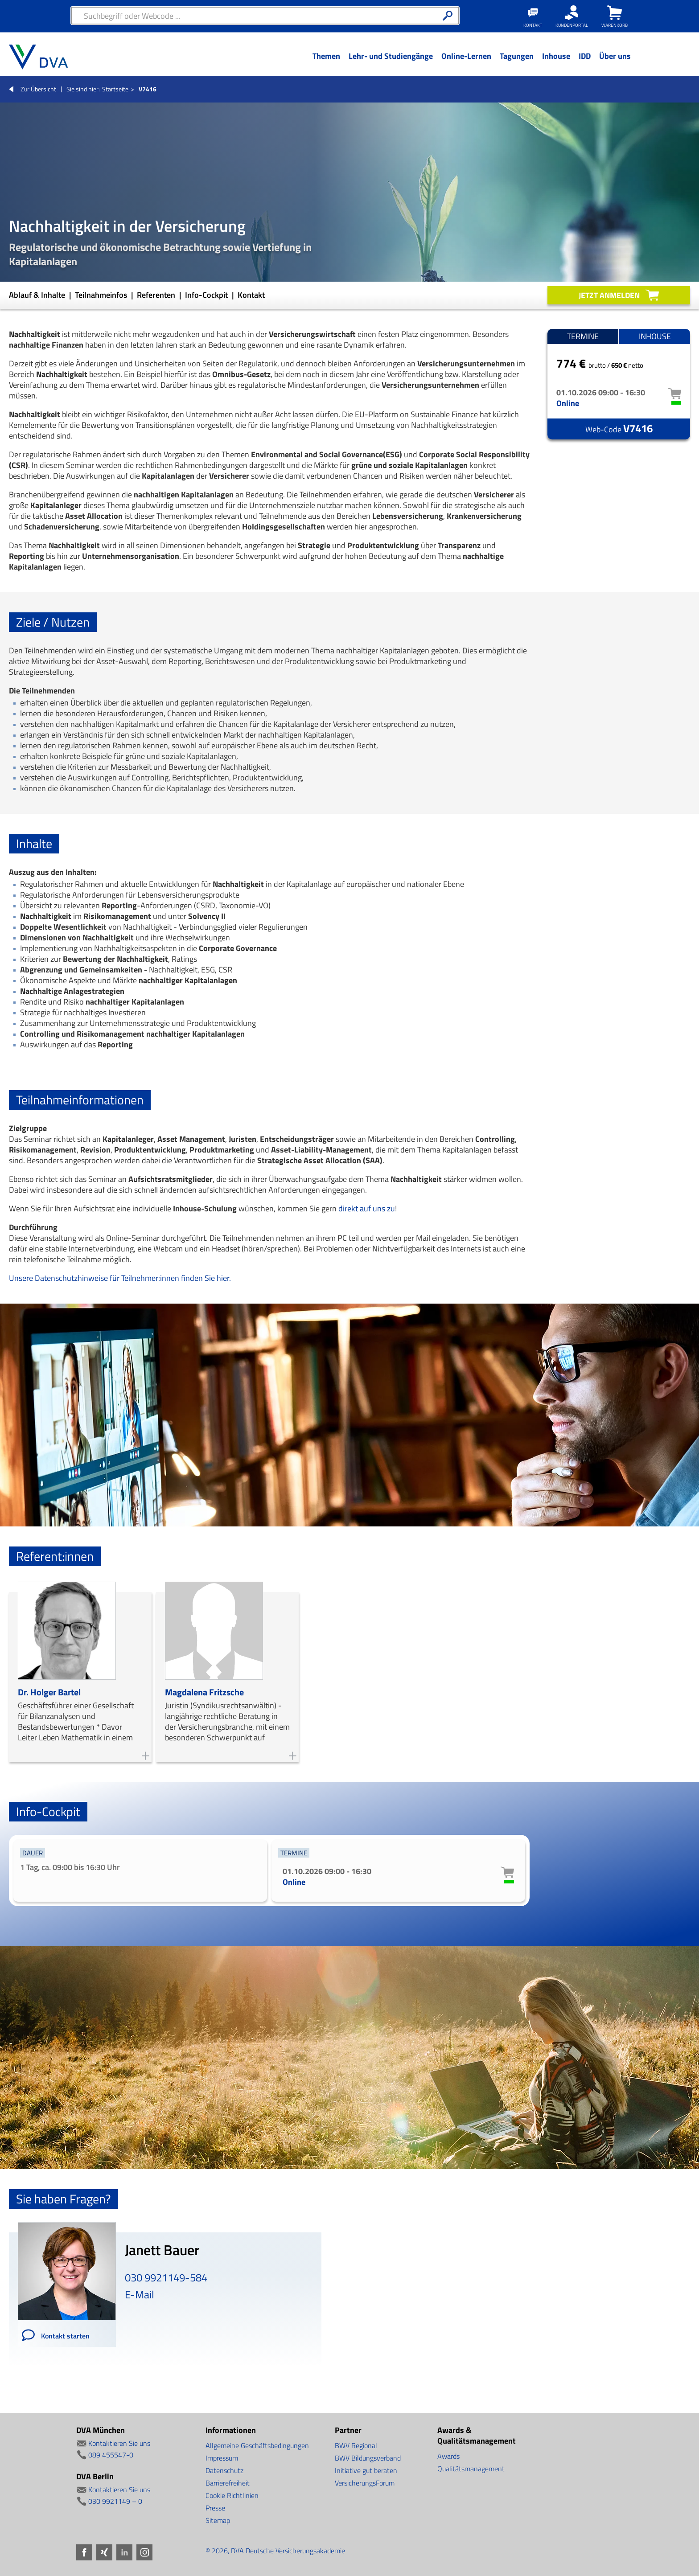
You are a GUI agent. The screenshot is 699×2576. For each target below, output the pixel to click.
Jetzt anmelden (609, 295)
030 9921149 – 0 (115, 2501)
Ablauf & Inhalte (38, 295)
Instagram (144, 2552)
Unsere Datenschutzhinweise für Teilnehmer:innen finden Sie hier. (120, 1278)
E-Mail (139, 2294)
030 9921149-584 (166, 2277)
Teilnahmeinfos (102, 295)
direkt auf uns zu (366, 1208)
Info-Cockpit (207, 295)
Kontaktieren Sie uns (119, 2443)
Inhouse (655, 336)
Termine (583, 336)
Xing (104, 2552)
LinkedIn (124, 2552)
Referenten (157, 295)
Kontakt (251, 295)
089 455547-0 (110, 2454)
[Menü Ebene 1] (326, 63)
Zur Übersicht (38, 89)
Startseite (115, 89)
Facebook (84, 2552)
